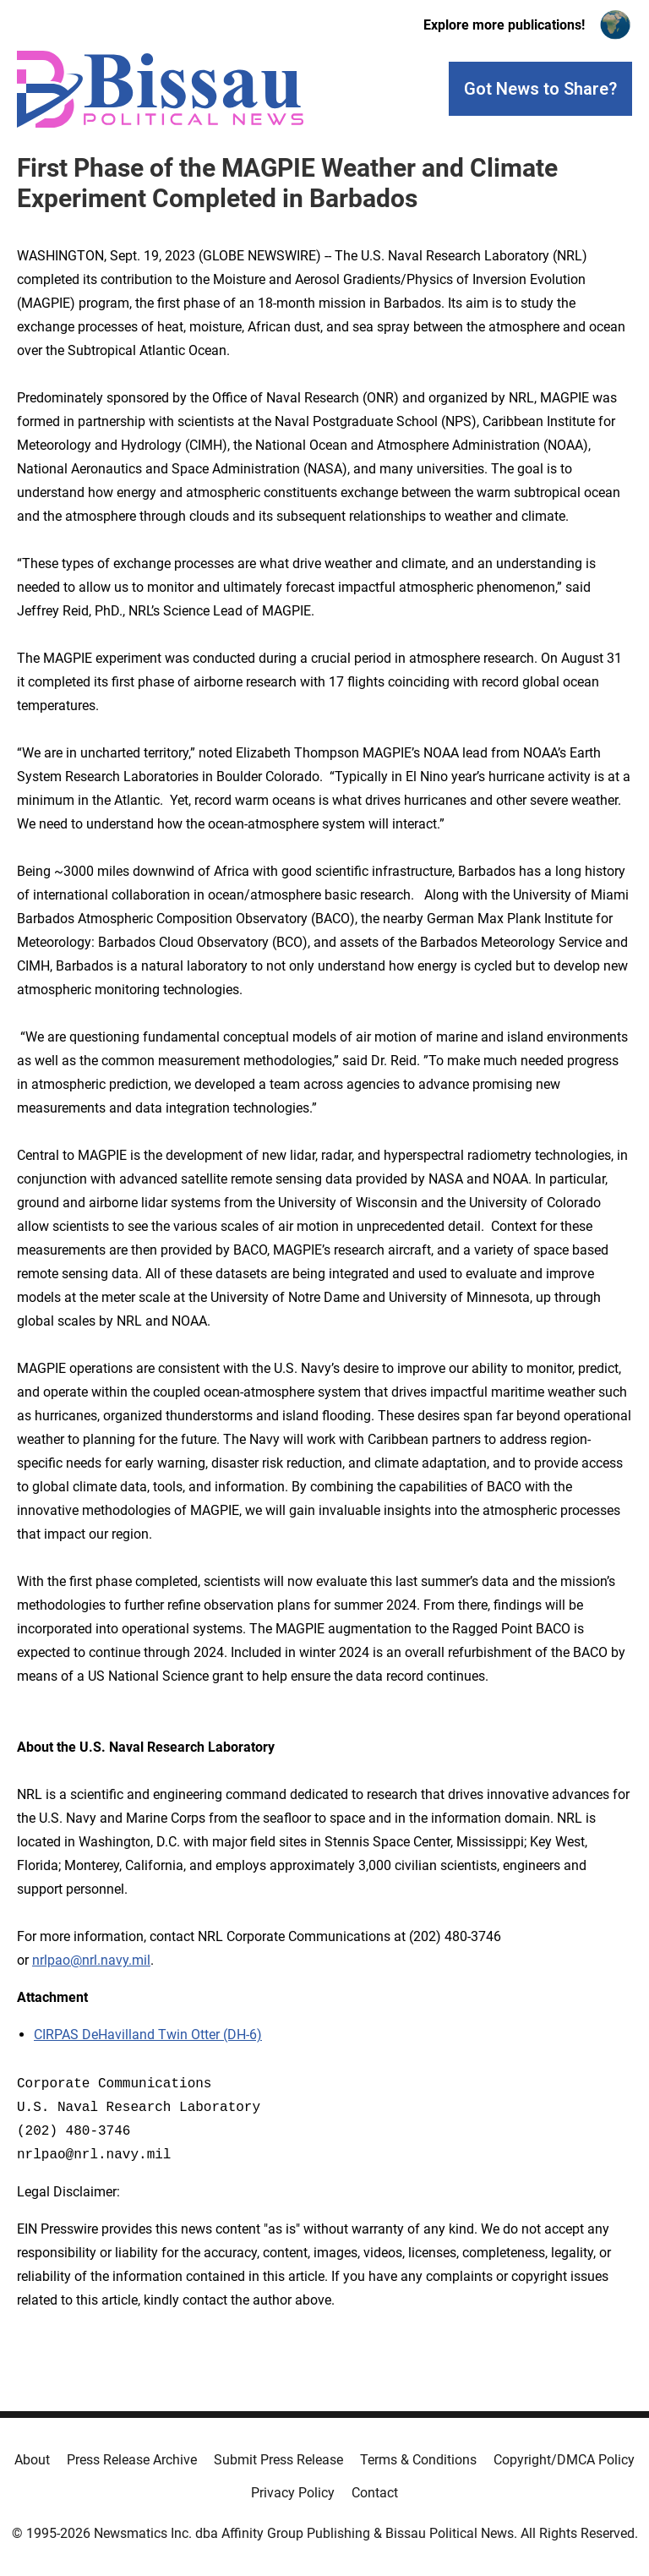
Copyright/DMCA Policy (564, 2460)
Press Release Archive (132, 2460)
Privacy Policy (293, 2493)
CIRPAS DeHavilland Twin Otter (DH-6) (148, 2034)
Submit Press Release (278, 2460)
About (32, 2460)
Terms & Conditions (418, 2460)
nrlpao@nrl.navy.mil (91, 1960)
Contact (375, 2493)
